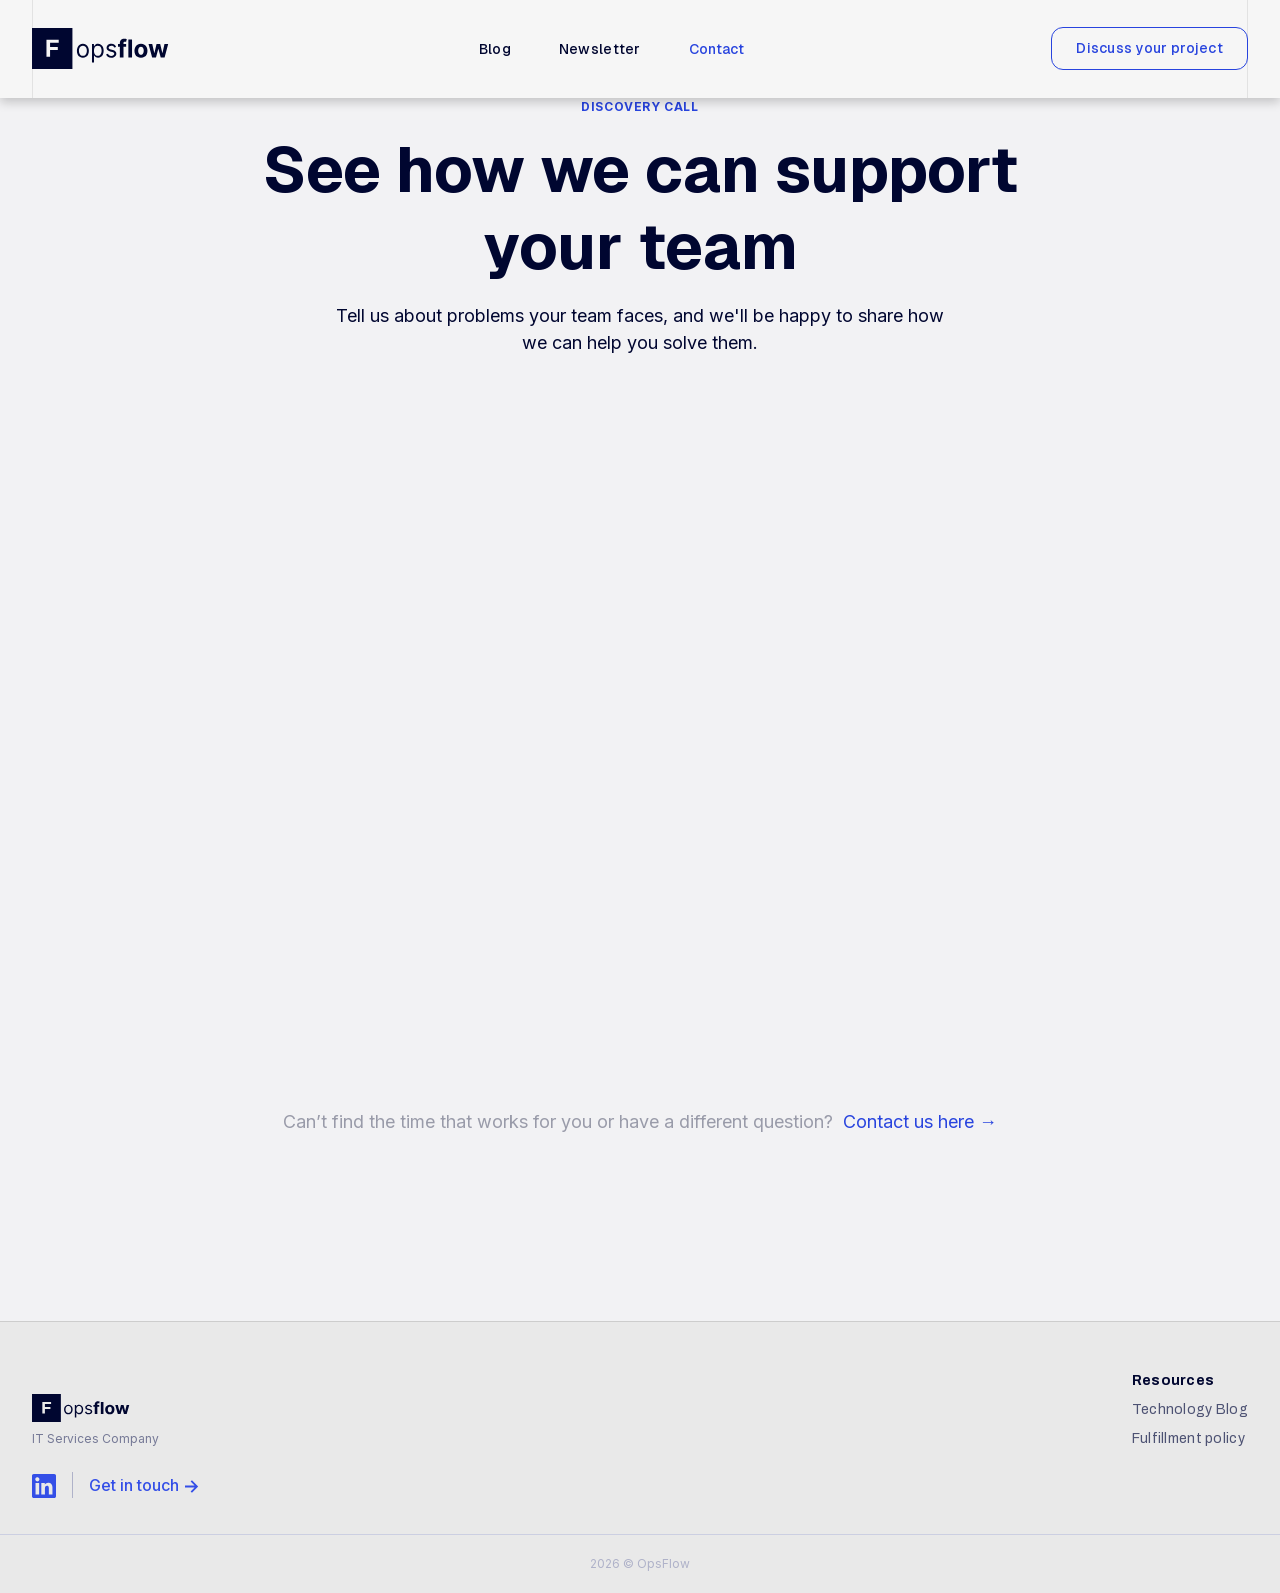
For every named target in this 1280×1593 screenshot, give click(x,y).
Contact (717, 49)
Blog (495, 49)
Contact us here (920, 1121)
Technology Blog (1190, 1409)
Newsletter (600, 49)
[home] (102, 48)
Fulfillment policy (1188, 1438)
